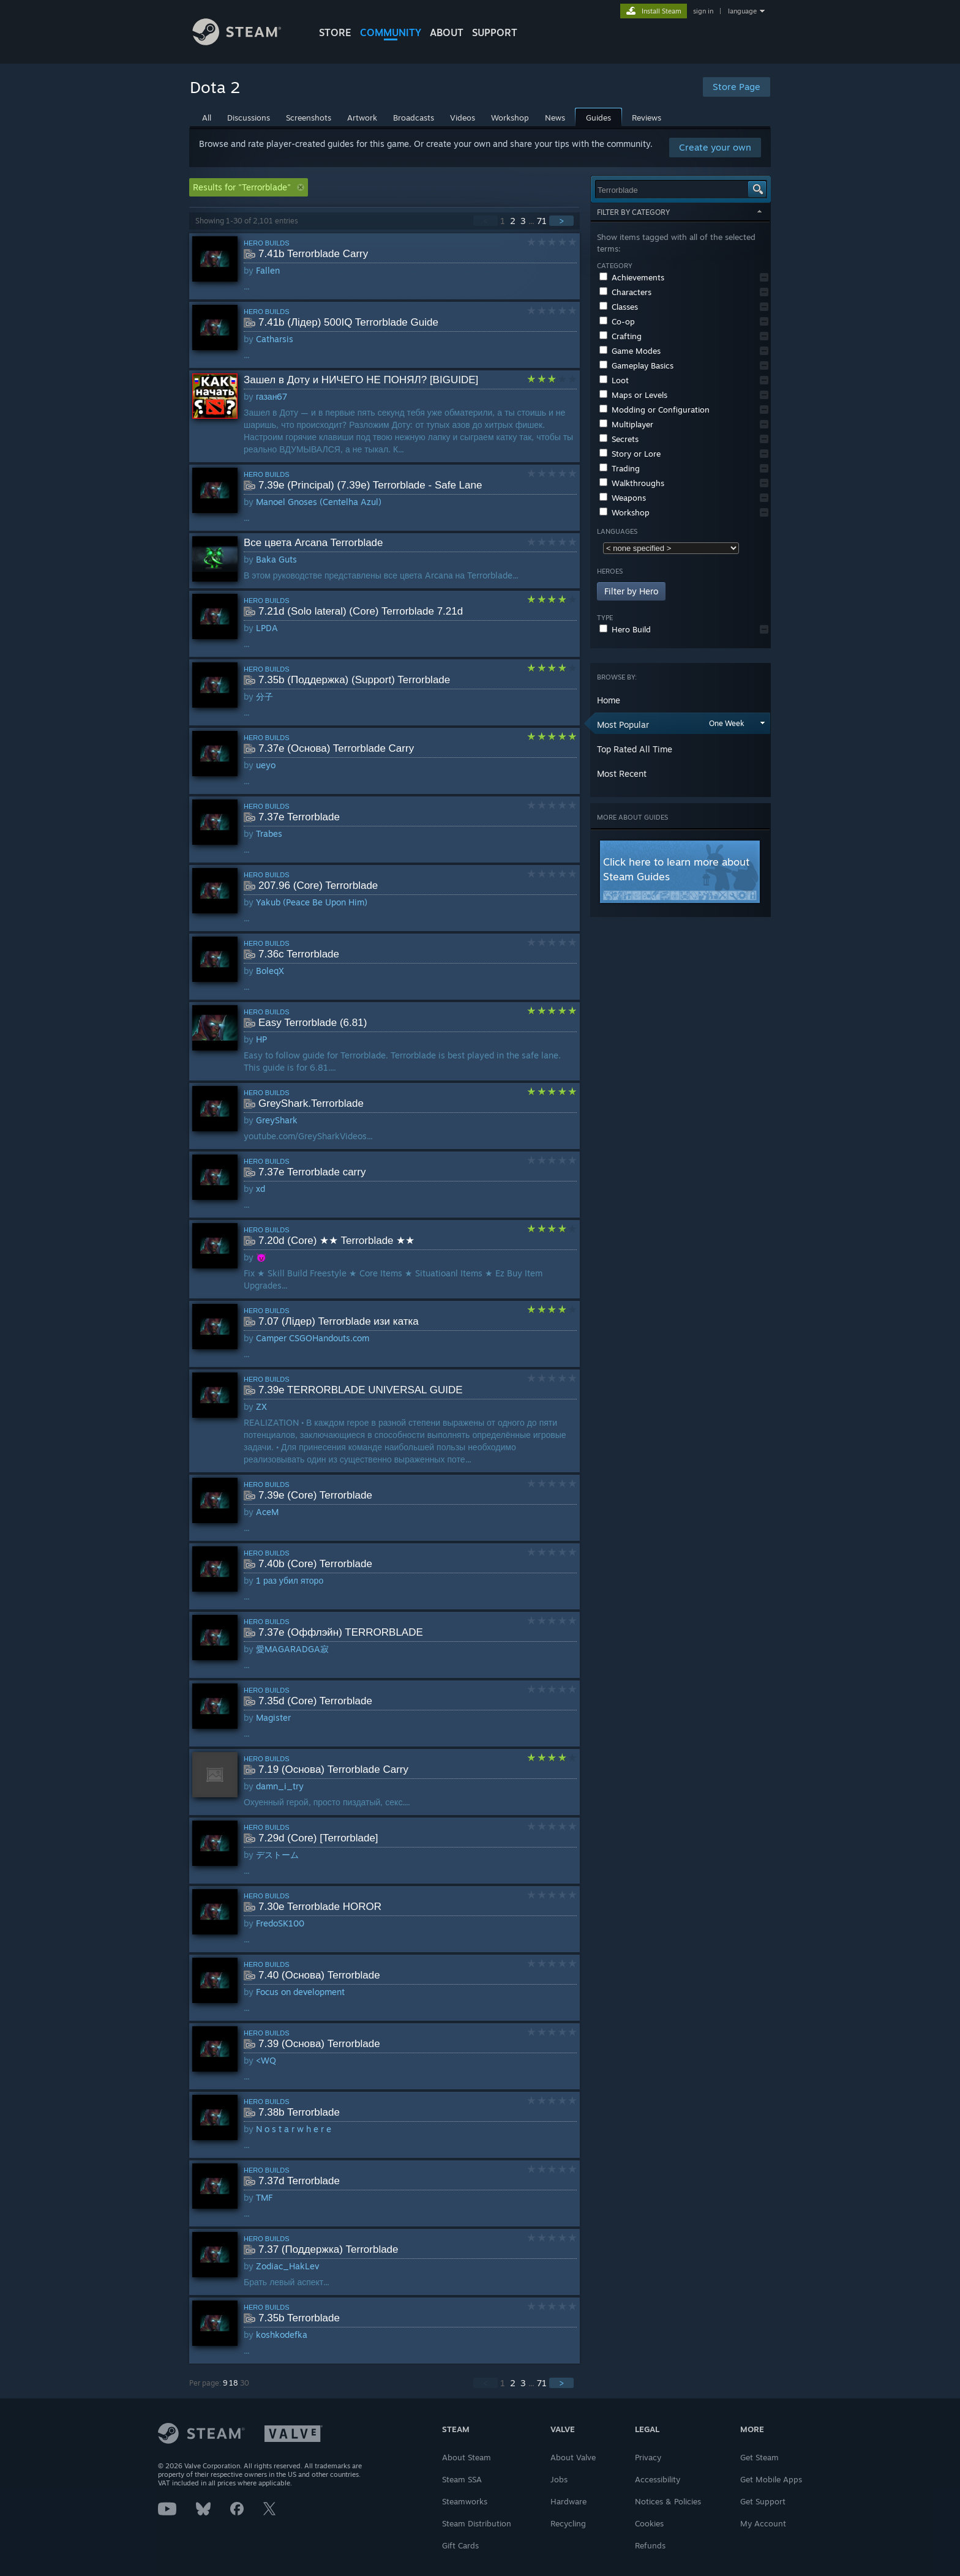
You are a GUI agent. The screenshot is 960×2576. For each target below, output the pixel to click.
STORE (335, 32)
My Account (763, 2523)
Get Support (763, 2501)
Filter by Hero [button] (631, 591)
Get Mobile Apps (771, 2479)
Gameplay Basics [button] (636, 365)
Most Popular (623, 724)
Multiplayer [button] (626, 424)
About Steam (466, 2457)
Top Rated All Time (634, 749)
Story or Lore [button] (630, 454)
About (446, 32)
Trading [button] (619, 468)
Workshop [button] (624, 512)
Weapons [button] (622, 498)
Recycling (568, 2523)
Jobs (559, 2479)
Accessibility (657, 2479)
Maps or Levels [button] (633, 395)
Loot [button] (614, 380)
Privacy (648, 2457)
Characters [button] (625, 292)
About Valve (573, 2457)
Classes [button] (618, 307)
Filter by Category (681, 212)
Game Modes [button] (630, 351)
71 (542, 220)
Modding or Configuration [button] (654, 409)
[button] (764, 277)
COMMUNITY (390, 32)
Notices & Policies (668, 2501)
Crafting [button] (620, 336)
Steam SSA (462, 2479)
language (742, 11)
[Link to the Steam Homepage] (246, 42)
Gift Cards (460, 2545)
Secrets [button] (619, 439)
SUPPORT (494, 32)
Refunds (650, 2545)
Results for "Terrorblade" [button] (248, 187)
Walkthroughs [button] (631, 483)
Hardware (568, 2501)
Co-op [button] (617, 321)
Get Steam (759, 2457)
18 (233, 2382)
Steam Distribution (476, 2523)
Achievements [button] (631, 277)
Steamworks (464, 2501)
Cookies (649, 2523)
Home (608, 700)
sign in (703, 11)
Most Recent (622, 773)
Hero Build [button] (625, 629)
